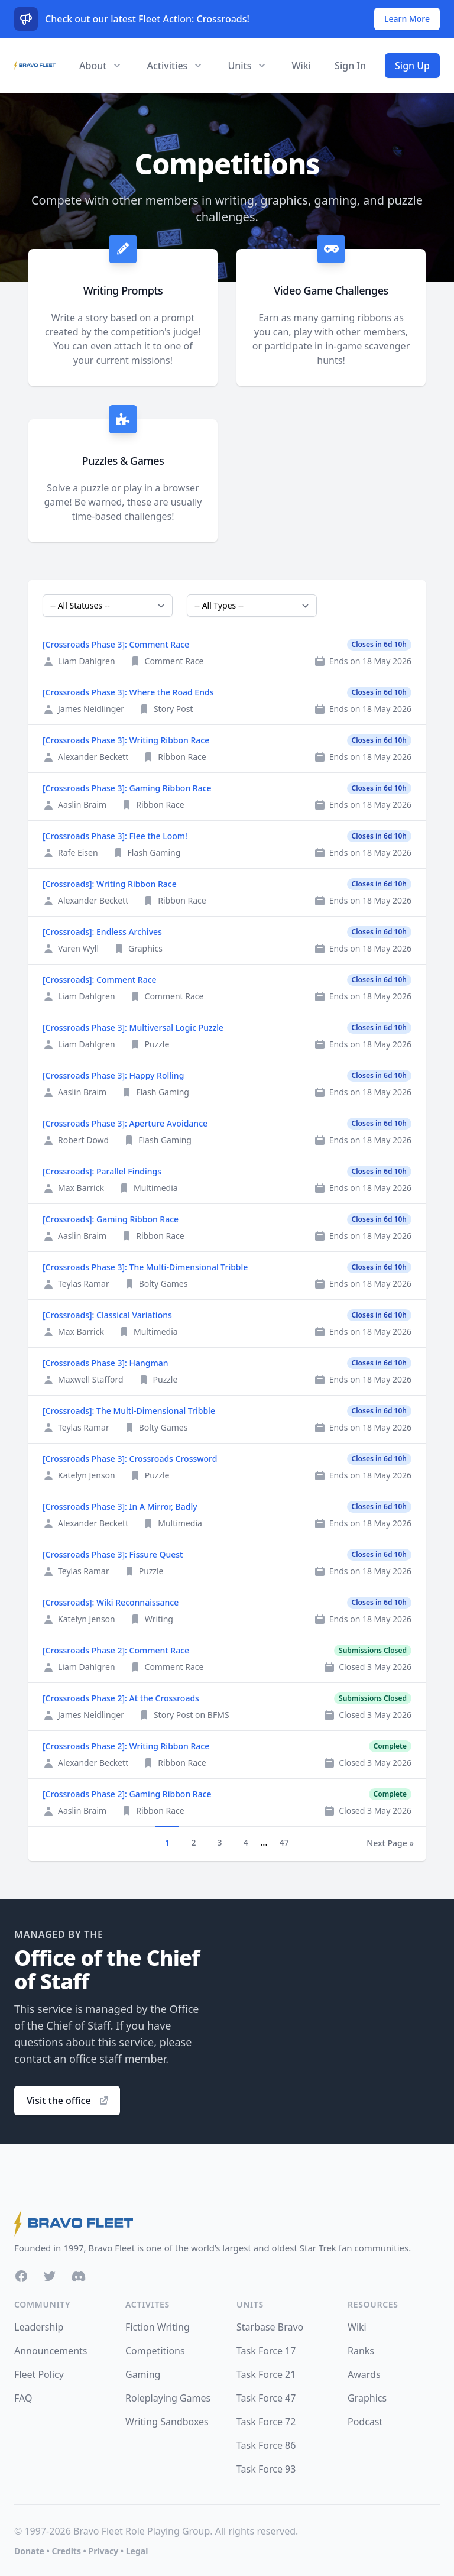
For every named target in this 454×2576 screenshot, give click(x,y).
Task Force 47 (266, 2398)
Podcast (365, 2421)
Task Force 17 (266, 2350)
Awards (364, 2374)
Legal (137, 2550)
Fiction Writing (157, 2327)
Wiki (301, 65)
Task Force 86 (266, 2445)
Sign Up (412, 65)
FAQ (23, 2398)
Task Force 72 (266, 2421)
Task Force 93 (266, 2468)
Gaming (142, 2374)
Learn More (407, 18)
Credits (65, 2550)
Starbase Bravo (269, 2327)
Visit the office (68, 2100)
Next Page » (390, 1843)
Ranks (361, 2350)
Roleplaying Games (167, 2398)
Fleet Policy (39, 2374)
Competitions (155, 2350)
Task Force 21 (266, 2374)
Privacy (103, 2550)
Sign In (350, 65)
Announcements (50, 2350)
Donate (29, 2550)
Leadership (38, 2327)
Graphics (367, 2398)
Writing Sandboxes (167, 2421)
